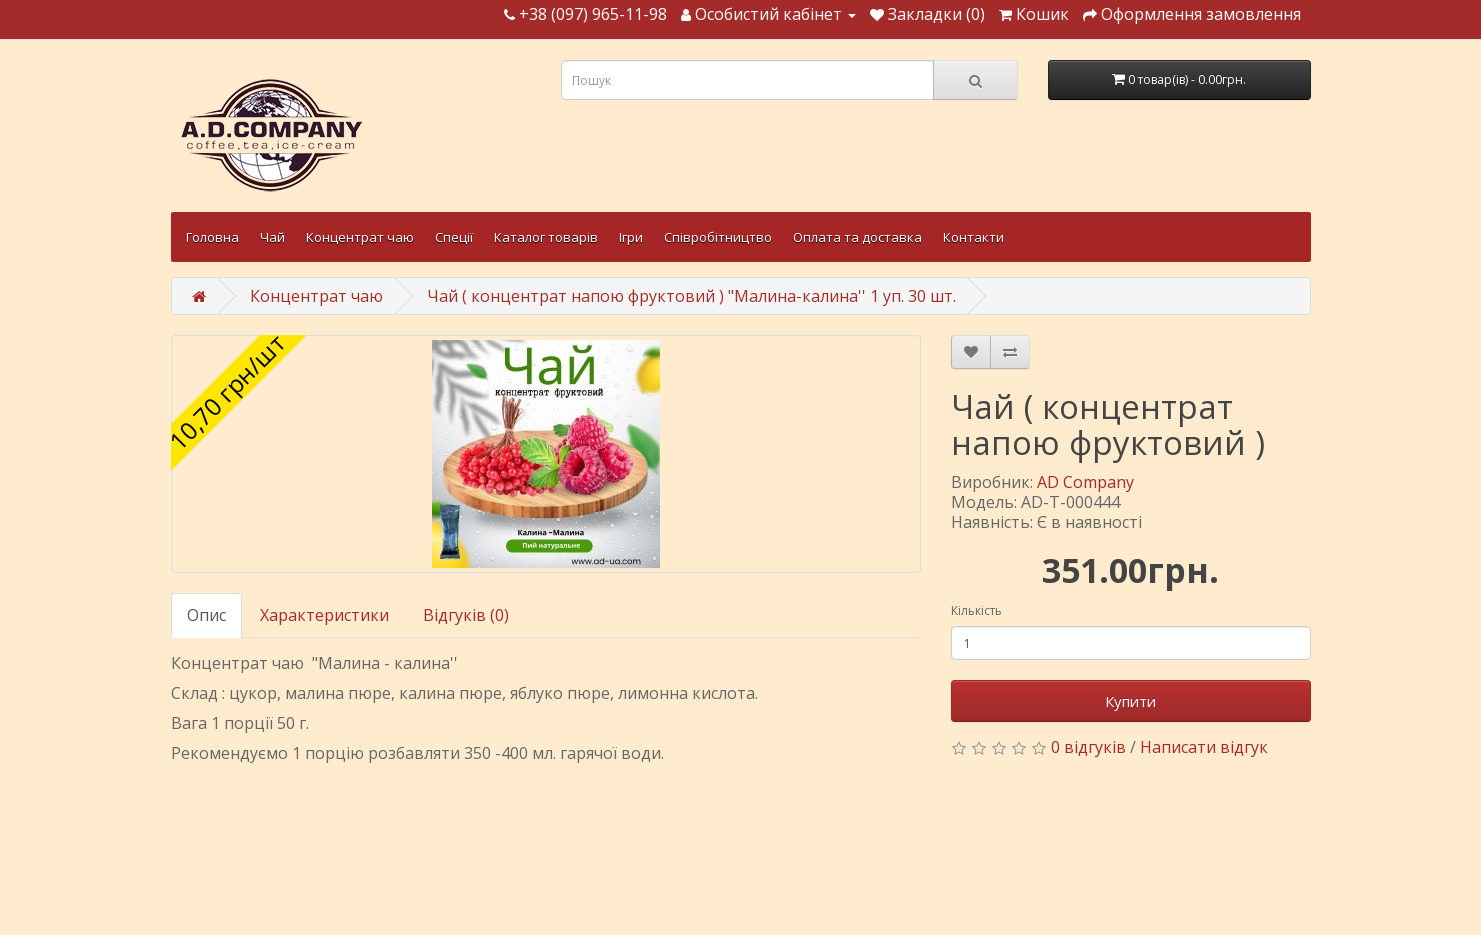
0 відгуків (1088, 747)
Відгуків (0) (466, 615)
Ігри (631, 237)
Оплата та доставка (857, 237)
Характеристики (324, 615)
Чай (272, 237)
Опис (206, 615)
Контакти (973, 237)
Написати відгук (1204, 747)
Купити (1130, 701)
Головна (212, 237)
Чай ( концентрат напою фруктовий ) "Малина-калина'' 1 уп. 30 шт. (691, 296)
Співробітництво (718, 237)
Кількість (976, 610)
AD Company (1085, 482)
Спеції (454, 237)
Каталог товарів (546, 237)
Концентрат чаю (360, 237)
